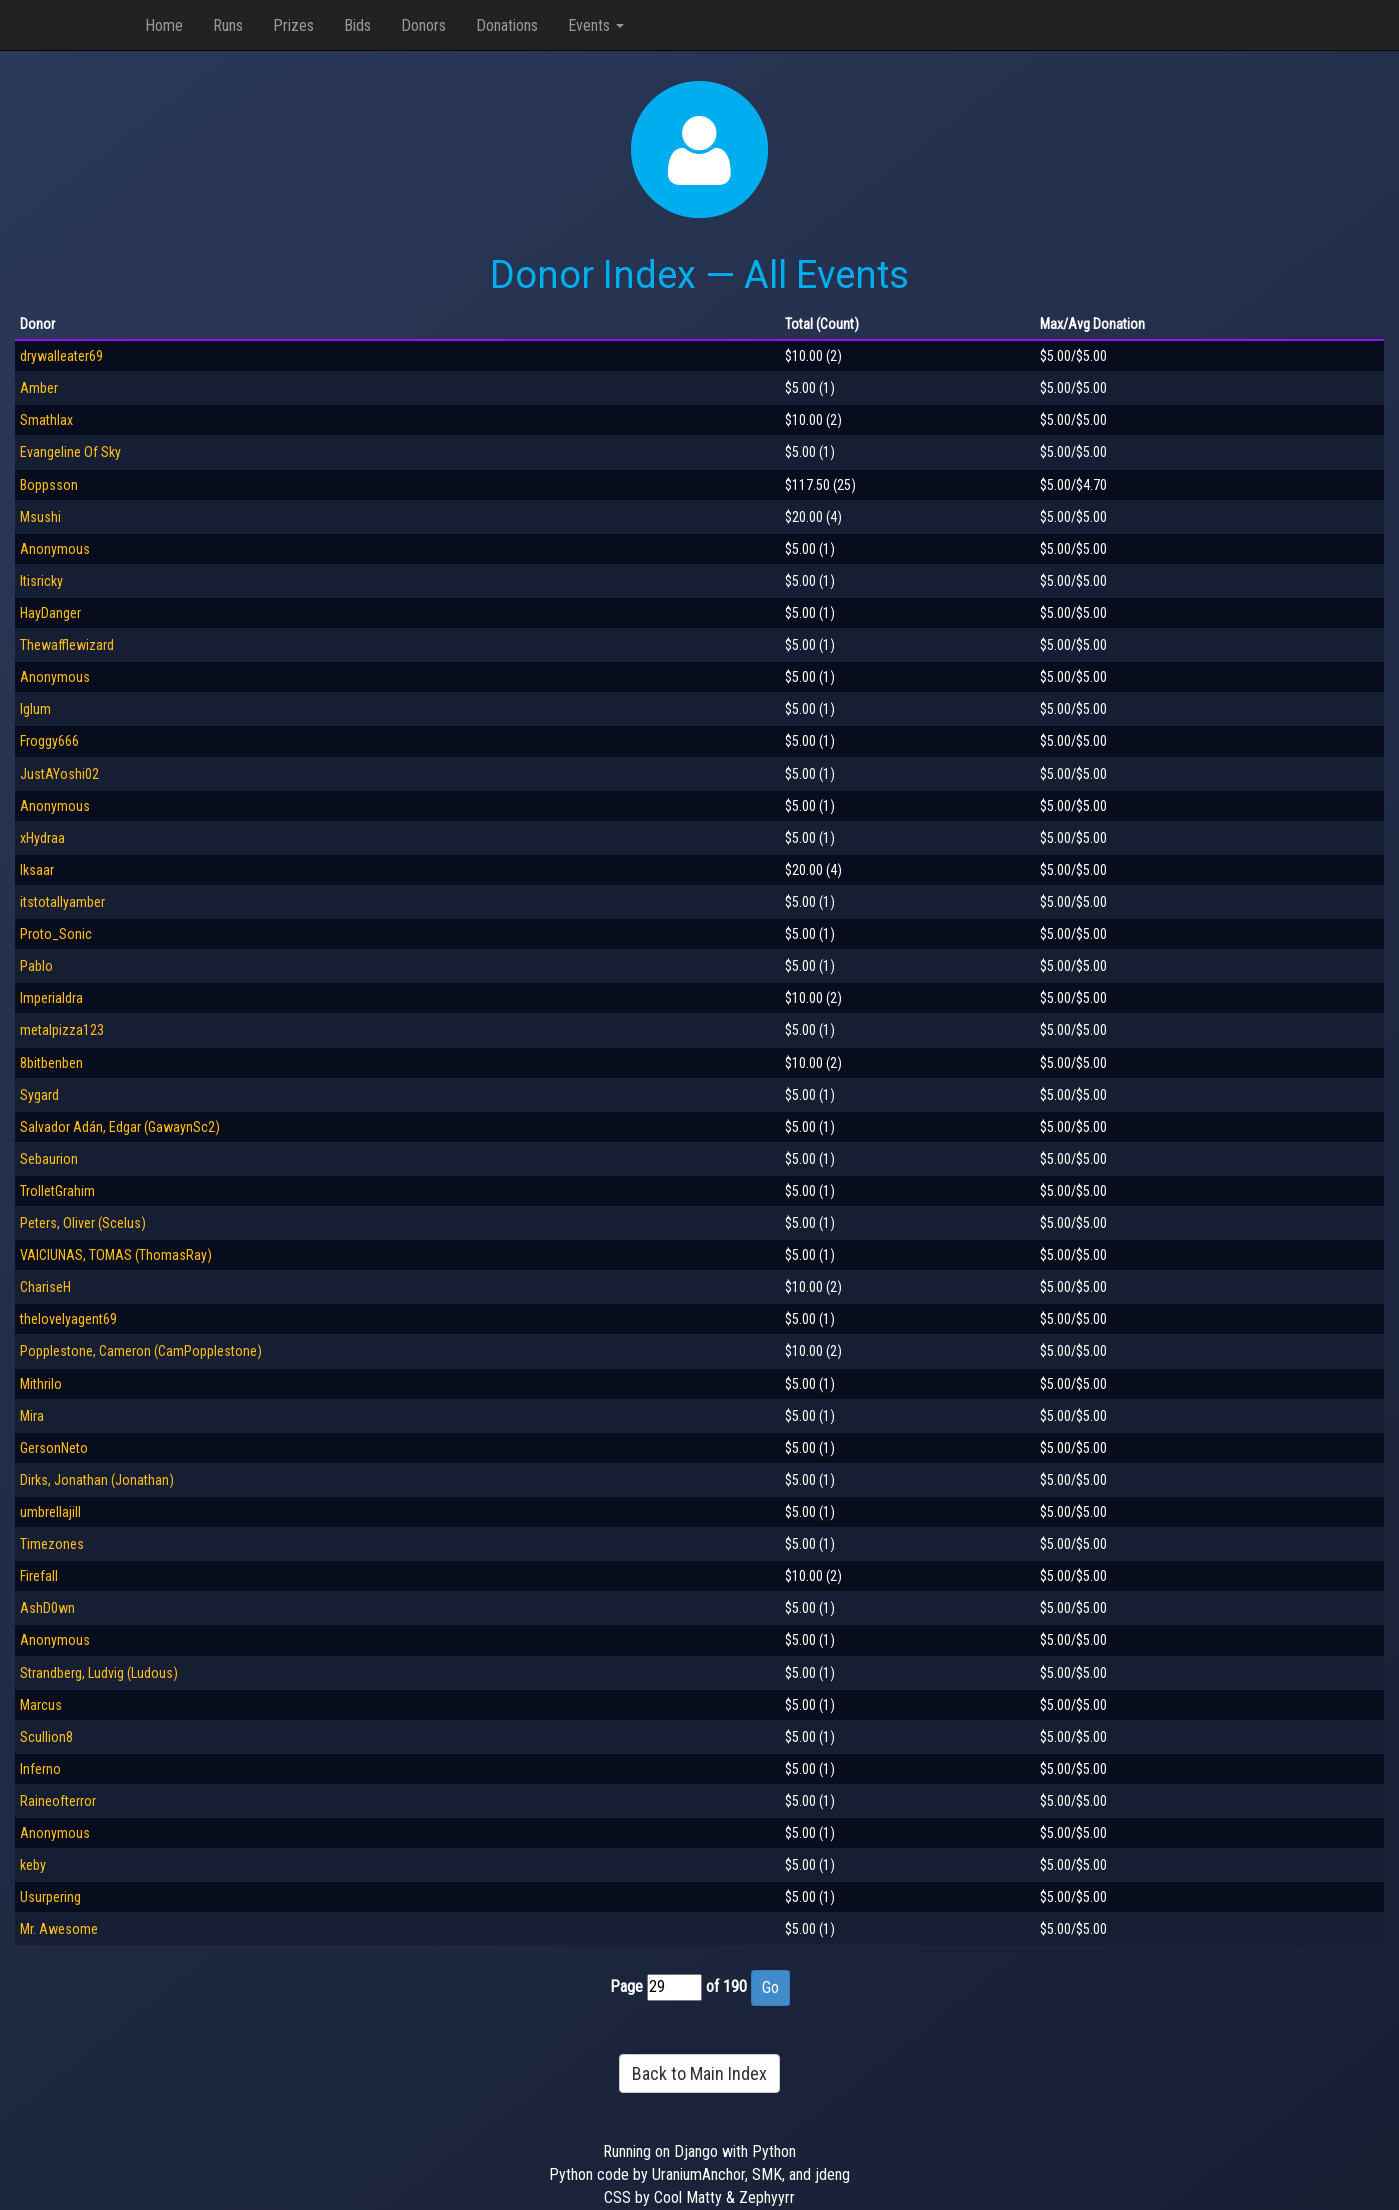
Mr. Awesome (59, 1929)
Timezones (52, 1544)
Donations (507, 25)
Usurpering (50, 1897)
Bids (357, 25)
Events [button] (596, 25)
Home (164, 25)
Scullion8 (46, 1737)
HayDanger (50, 613)
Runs (228, 25)
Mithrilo (41, 1384)
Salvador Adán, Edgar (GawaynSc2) (120, 1127)
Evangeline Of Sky (70, 452)
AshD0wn (47, 1608)
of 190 (726, 1986)
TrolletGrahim (57, 1191)
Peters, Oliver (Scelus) (83, 1223)
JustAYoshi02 (59, 774)
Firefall (39, 1576)
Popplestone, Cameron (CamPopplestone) (141, 1351)
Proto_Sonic (56, 934)
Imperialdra (51, 998)
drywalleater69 (61, 356)
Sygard (39, 1095)
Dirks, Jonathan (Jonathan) (97, 1480)
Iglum (35, 709)
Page (626, 1986)
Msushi (40, 517)
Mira (32, 1416)
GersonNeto (54, 1448)
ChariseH (45, 1287)
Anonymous (55, 549)
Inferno (40, 1769)
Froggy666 (49, 741)
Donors (423, 25)
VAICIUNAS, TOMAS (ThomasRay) (116, 1255)
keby (33, 1865)
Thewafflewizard (67, 645)
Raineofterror (58, 1801)
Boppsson (49, 485)
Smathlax (46, 420)
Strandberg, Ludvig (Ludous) (99, 1673)
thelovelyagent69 (68, 1319)
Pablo (36, 966)
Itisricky (41, 581)
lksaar (37, 870)
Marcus (41, 1705)
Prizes (293, 25)
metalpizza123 (62, 1030)
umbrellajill (50, 1512)
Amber (39, 388)
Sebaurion (49, 1159)
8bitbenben (51, 1063)
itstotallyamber (62, 902)
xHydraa (42, 838)
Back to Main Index (699, 2073)
